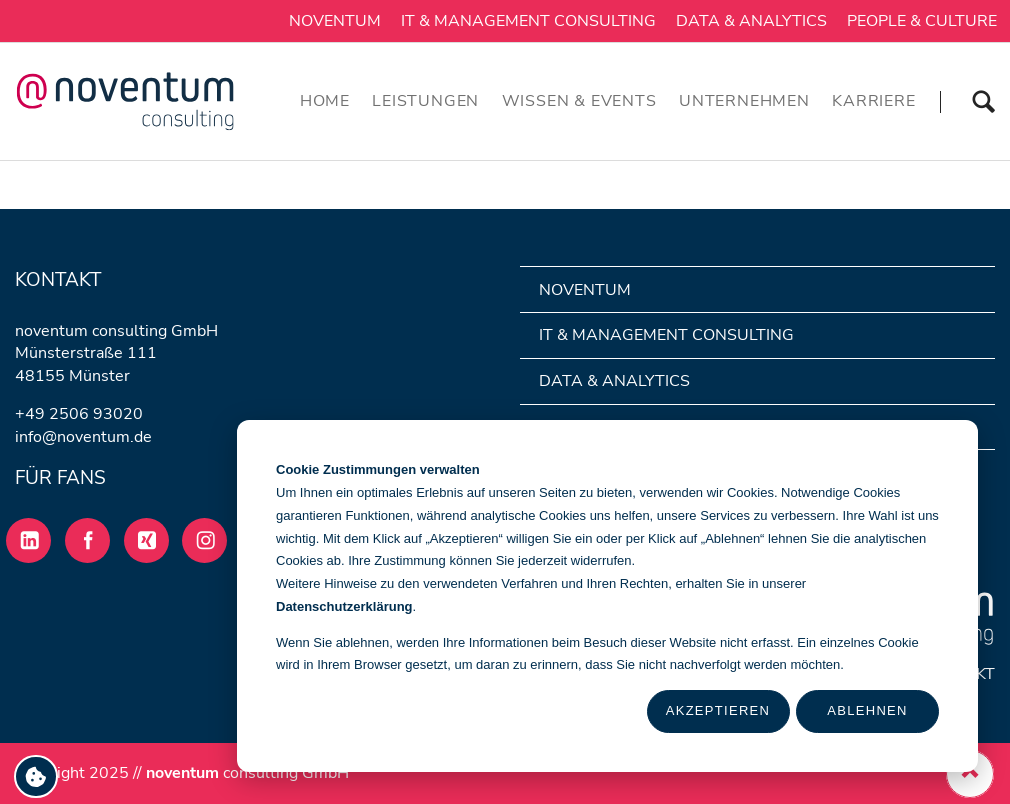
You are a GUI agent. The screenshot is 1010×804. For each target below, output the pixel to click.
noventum (335, 21)
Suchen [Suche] (967, 101)
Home (325, 101)
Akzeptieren (718, 710)
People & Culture (922, 21)
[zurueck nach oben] (970, 774)
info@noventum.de (83, 437)
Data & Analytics (751, 21)
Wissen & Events (579, 101)
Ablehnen (867, 710)
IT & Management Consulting (528, 21)
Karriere (873, 101)
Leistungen (425, 101)
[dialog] (607, 596)
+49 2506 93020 (79, 414)
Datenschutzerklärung (344, 606)
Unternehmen (744, 101)
